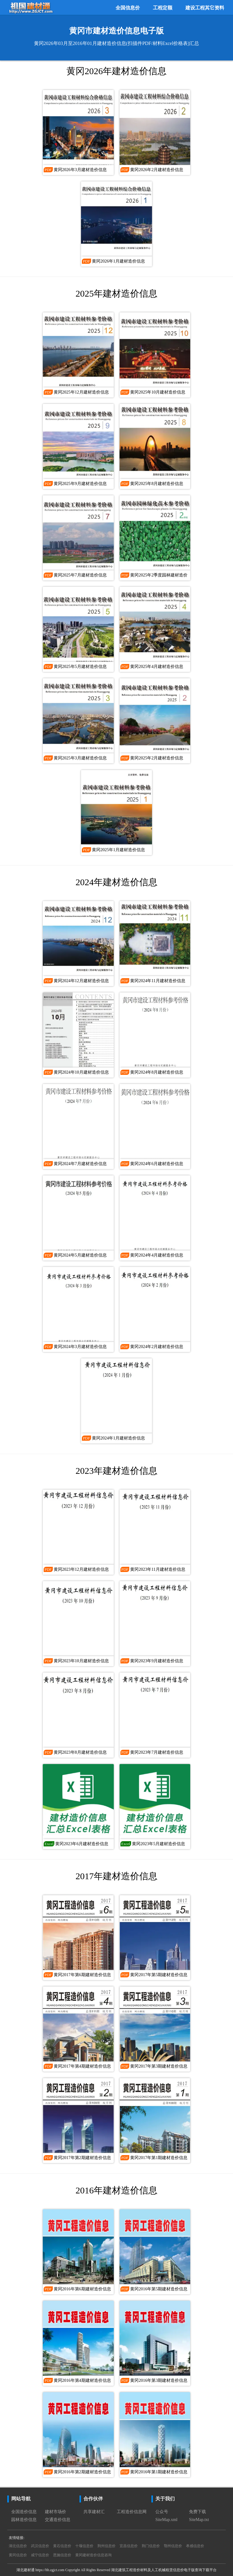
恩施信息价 (62, 2555)
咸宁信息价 (40, 2555)
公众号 (161, 2511)
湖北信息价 (18, 2546)
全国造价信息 (24, 2511)
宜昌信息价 (129, 2546)
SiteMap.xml (166, 2519)
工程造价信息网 (132, 2511)
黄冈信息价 (18, 2555)
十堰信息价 (84, 2546)
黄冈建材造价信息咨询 (93, 2555)
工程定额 (162, 7)
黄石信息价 (62, 2546)
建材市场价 (55, 2511)
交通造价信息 (57, 2519)
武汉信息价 (40, 2546)
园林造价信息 (24, 2519)
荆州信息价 (106, 2546)
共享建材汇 (94, 2511)
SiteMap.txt (199, 2519)
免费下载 (197, 2511)
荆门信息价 (151, 2546)
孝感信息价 (195, 2546)
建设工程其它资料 (204, 7)
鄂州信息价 (173, 2546)
